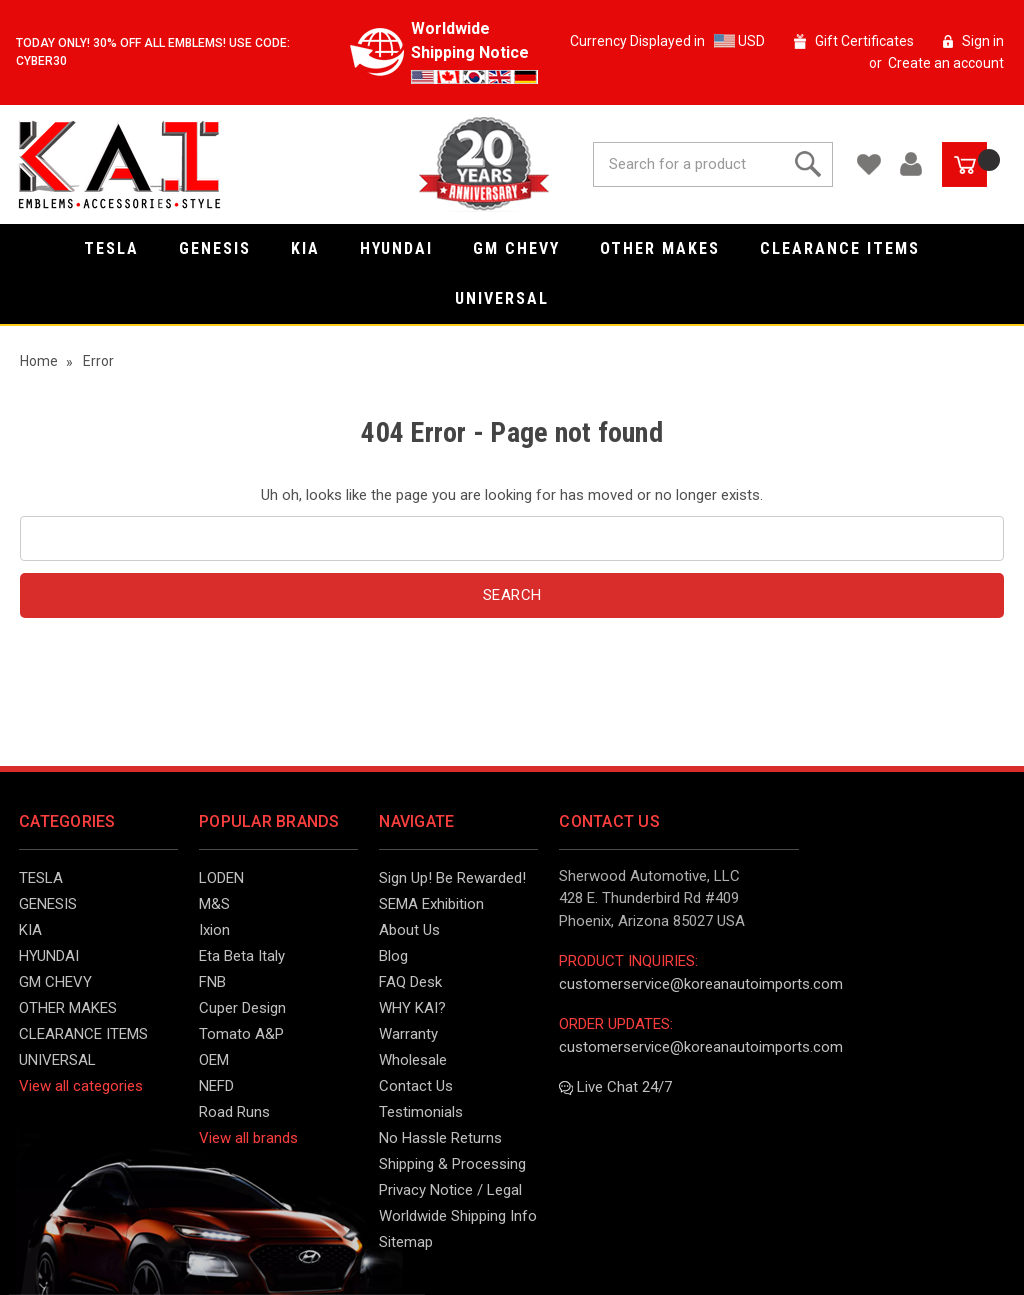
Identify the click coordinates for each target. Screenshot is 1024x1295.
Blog (393, 956)
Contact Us (416, 1086)
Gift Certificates (864, 41)
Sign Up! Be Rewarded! (452, 878)
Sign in (983, 41)
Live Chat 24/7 (615, 1087)
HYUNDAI (406, 248)
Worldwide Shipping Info (458, 1216)
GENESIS (225, 248)
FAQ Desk (410, 982)
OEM (214, 1060)
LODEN (221, 878)
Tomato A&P (241, 1034)
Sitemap (406, 1242)
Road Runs (234, 1112)
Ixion (214, 930)
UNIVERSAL (512, 298)
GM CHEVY (526, 248)
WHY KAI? (412, 1008)
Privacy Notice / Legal (450, 1190)
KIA (315, 248)
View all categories (81, 1086)
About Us (409, 930)
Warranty (408, 1034)
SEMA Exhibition (431, 904)
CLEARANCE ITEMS (850, 248)
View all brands (248, 1138)
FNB (212, 982)
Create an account (946, 63)
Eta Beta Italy (242, 956)
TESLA (121, 248)
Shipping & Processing (452, 1164)
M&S (214, 904)
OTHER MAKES (670, 248)
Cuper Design (242, 1008)
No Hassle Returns (440, 1138)
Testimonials (421, 1112)
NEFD (216, 1086)
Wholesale (413, 1060)
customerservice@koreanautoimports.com (701, 984)
